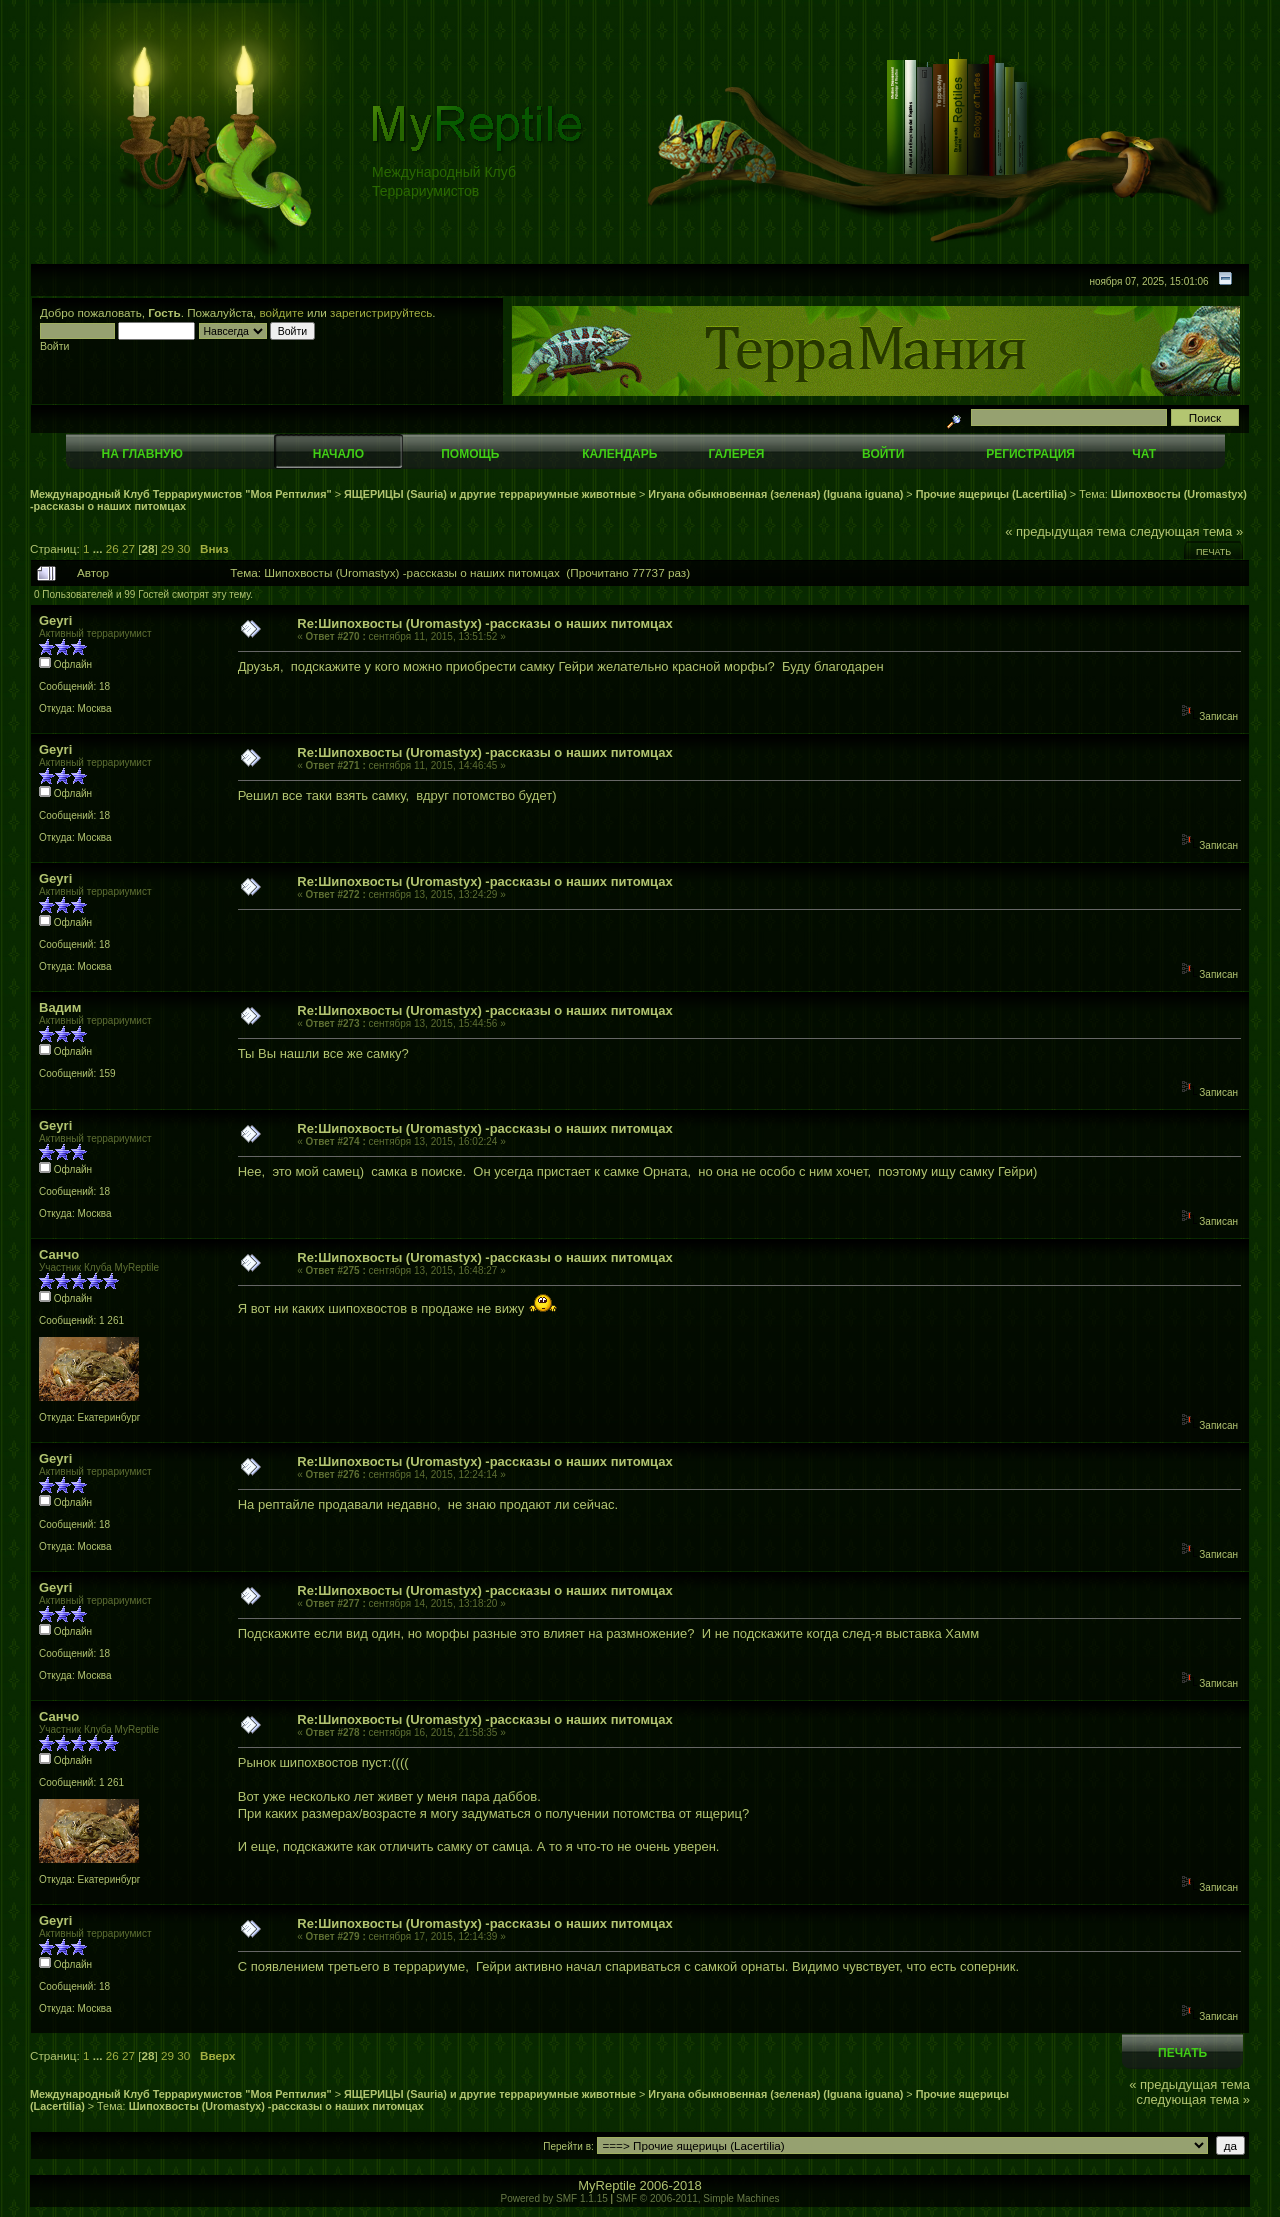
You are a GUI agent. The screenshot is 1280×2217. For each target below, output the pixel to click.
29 (167, 548)
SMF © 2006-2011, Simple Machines (698, 2198)
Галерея (737, 454)
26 (112, 548)
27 (128, 548)
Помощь (470, 454)
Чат (1144, 454)
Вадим (60, 1007)
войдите (282, 312)
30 (183, 548)
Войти (883, 454)
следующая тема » (1187, 531)
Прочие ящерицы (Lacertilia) (991, 494)
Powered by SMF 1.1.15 (554, 2198)
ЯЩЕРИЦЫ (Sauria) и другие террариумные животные (490, 494)
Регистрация (1030, 454)
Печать (1213, 552)
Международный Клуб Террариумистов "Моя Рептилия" (181, 494)
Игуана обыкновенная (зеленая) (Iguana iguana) (775, 494)
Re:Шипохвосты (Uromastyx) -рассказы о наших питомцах (484, 623)
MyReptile (607, 2185)
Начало (338, 454)
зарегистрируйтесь (381, 312)
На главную (142, 454)
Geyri (55, 620)
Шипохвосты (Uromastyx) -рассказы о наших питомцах (276, 2106)
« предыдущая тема (1065, 531)
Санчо (59, 1254)
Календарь (619, 454)
